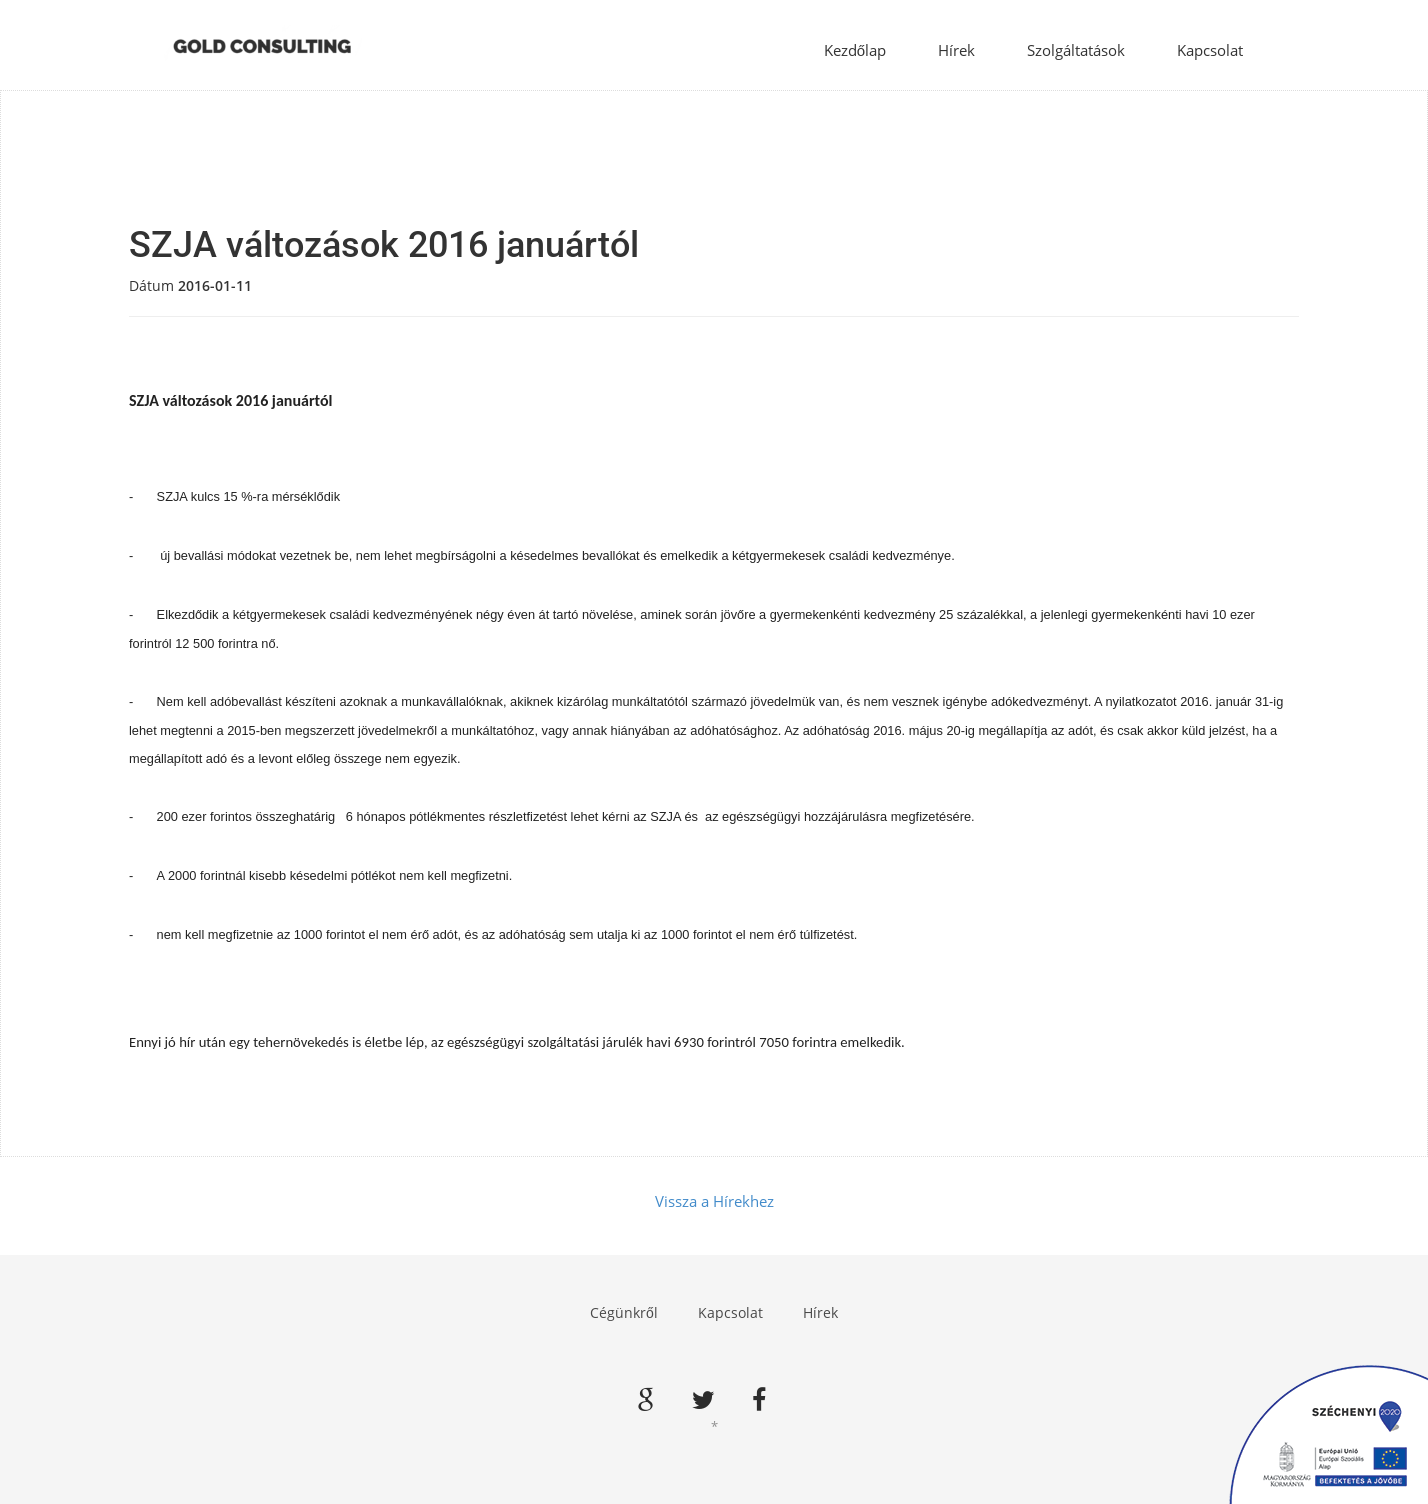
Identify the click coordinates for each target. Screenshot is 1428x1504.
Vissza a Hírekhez (714, 1201)
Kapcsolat (1210, 50)
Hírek (956, 50)
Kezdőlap (855, 50)
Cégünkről (624, 1312)
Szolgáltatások (1076, 50)
